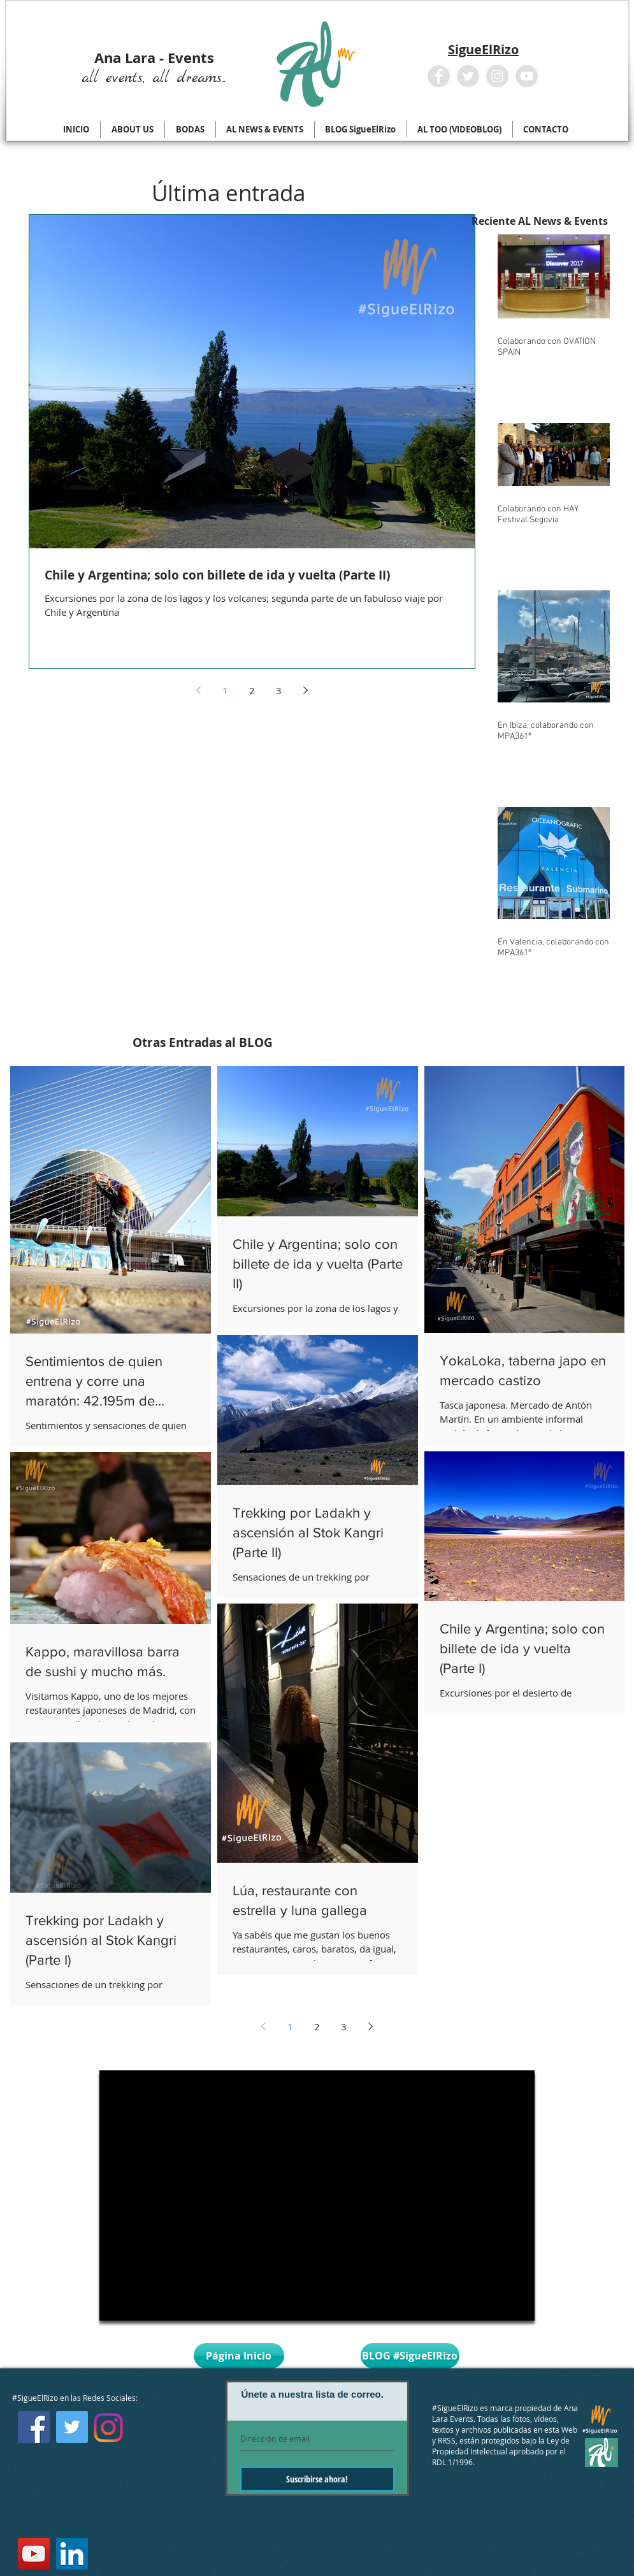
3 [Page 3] (279, 690)
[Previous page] (198, 690)
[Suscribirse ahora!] (317, 2478)
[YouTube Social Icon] (34, 2554)
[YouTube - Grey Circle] (526, 76)
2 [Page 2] (252, 690)
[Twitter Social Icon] (72, 2427)
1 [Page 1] (225, 690)
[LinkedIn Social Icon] (72, 2554)
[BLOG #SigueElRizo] (410, 2355)
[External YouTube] (317, 2195)
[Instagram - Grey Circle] (497, 76)
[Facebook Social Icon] (34, 2427)
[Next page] (305, 690)
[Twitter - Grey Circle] (468, 76)
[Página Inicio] (239, 2355)
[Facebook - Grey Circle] (439, 76)
